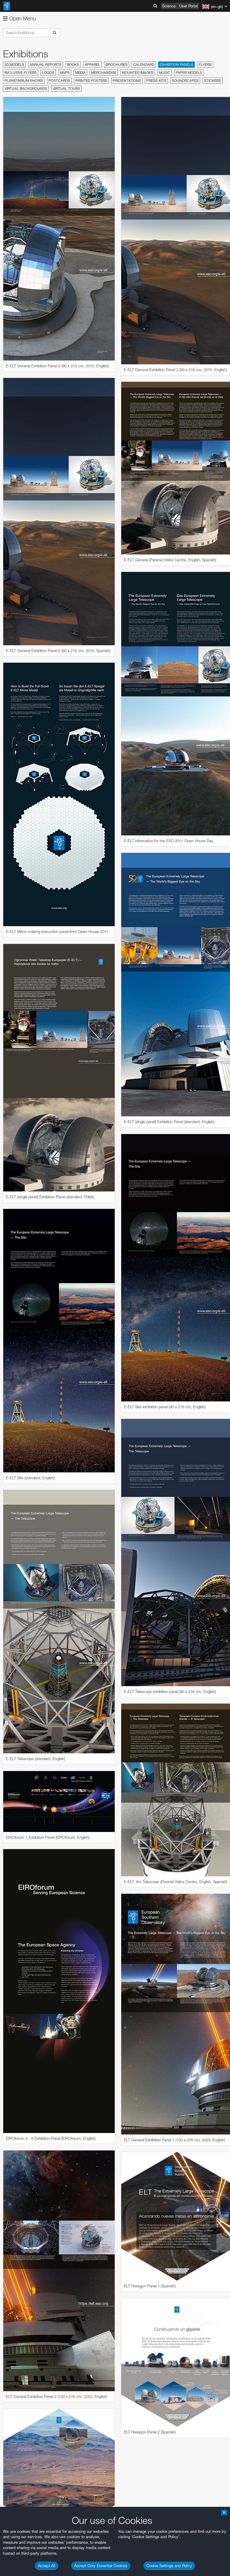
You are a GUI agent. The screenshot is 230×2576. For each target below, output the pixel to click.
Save (19, 2136)
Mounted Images (137, 72)
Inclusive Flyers (20, 72)
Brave (22, 2011)
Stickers (212, 80)
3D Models (14, 64)
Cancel (48, 2136)
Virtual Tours (66, 88)
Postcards (59, 80)
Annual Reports (45, 64)
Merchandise (103, 72)
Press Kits (156, 80)
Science (169, 6)
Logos (48, 72)
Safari (22, 2033)
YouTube (13, 1886)
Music (164, 72)
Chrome (24, 2016)
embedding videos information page (57, 1902)
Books (73, 64)
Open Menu (19, 18)
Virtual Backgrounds (25, 88)
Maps (65, 72)
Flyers (205, 64)
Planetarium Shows (23, 80)
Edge (22, 2022)
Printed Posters (91, 80)
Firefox (23, 2027)
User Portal (188, 6)
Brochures (117, 64)
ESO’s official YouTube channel (139, 1886)
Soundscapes (185, 80)
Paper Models (189, 72)
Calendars (143, 64)
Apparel (92, 64)
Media (80, 72)
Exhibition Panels (176, 64)
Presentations (127, 80)
